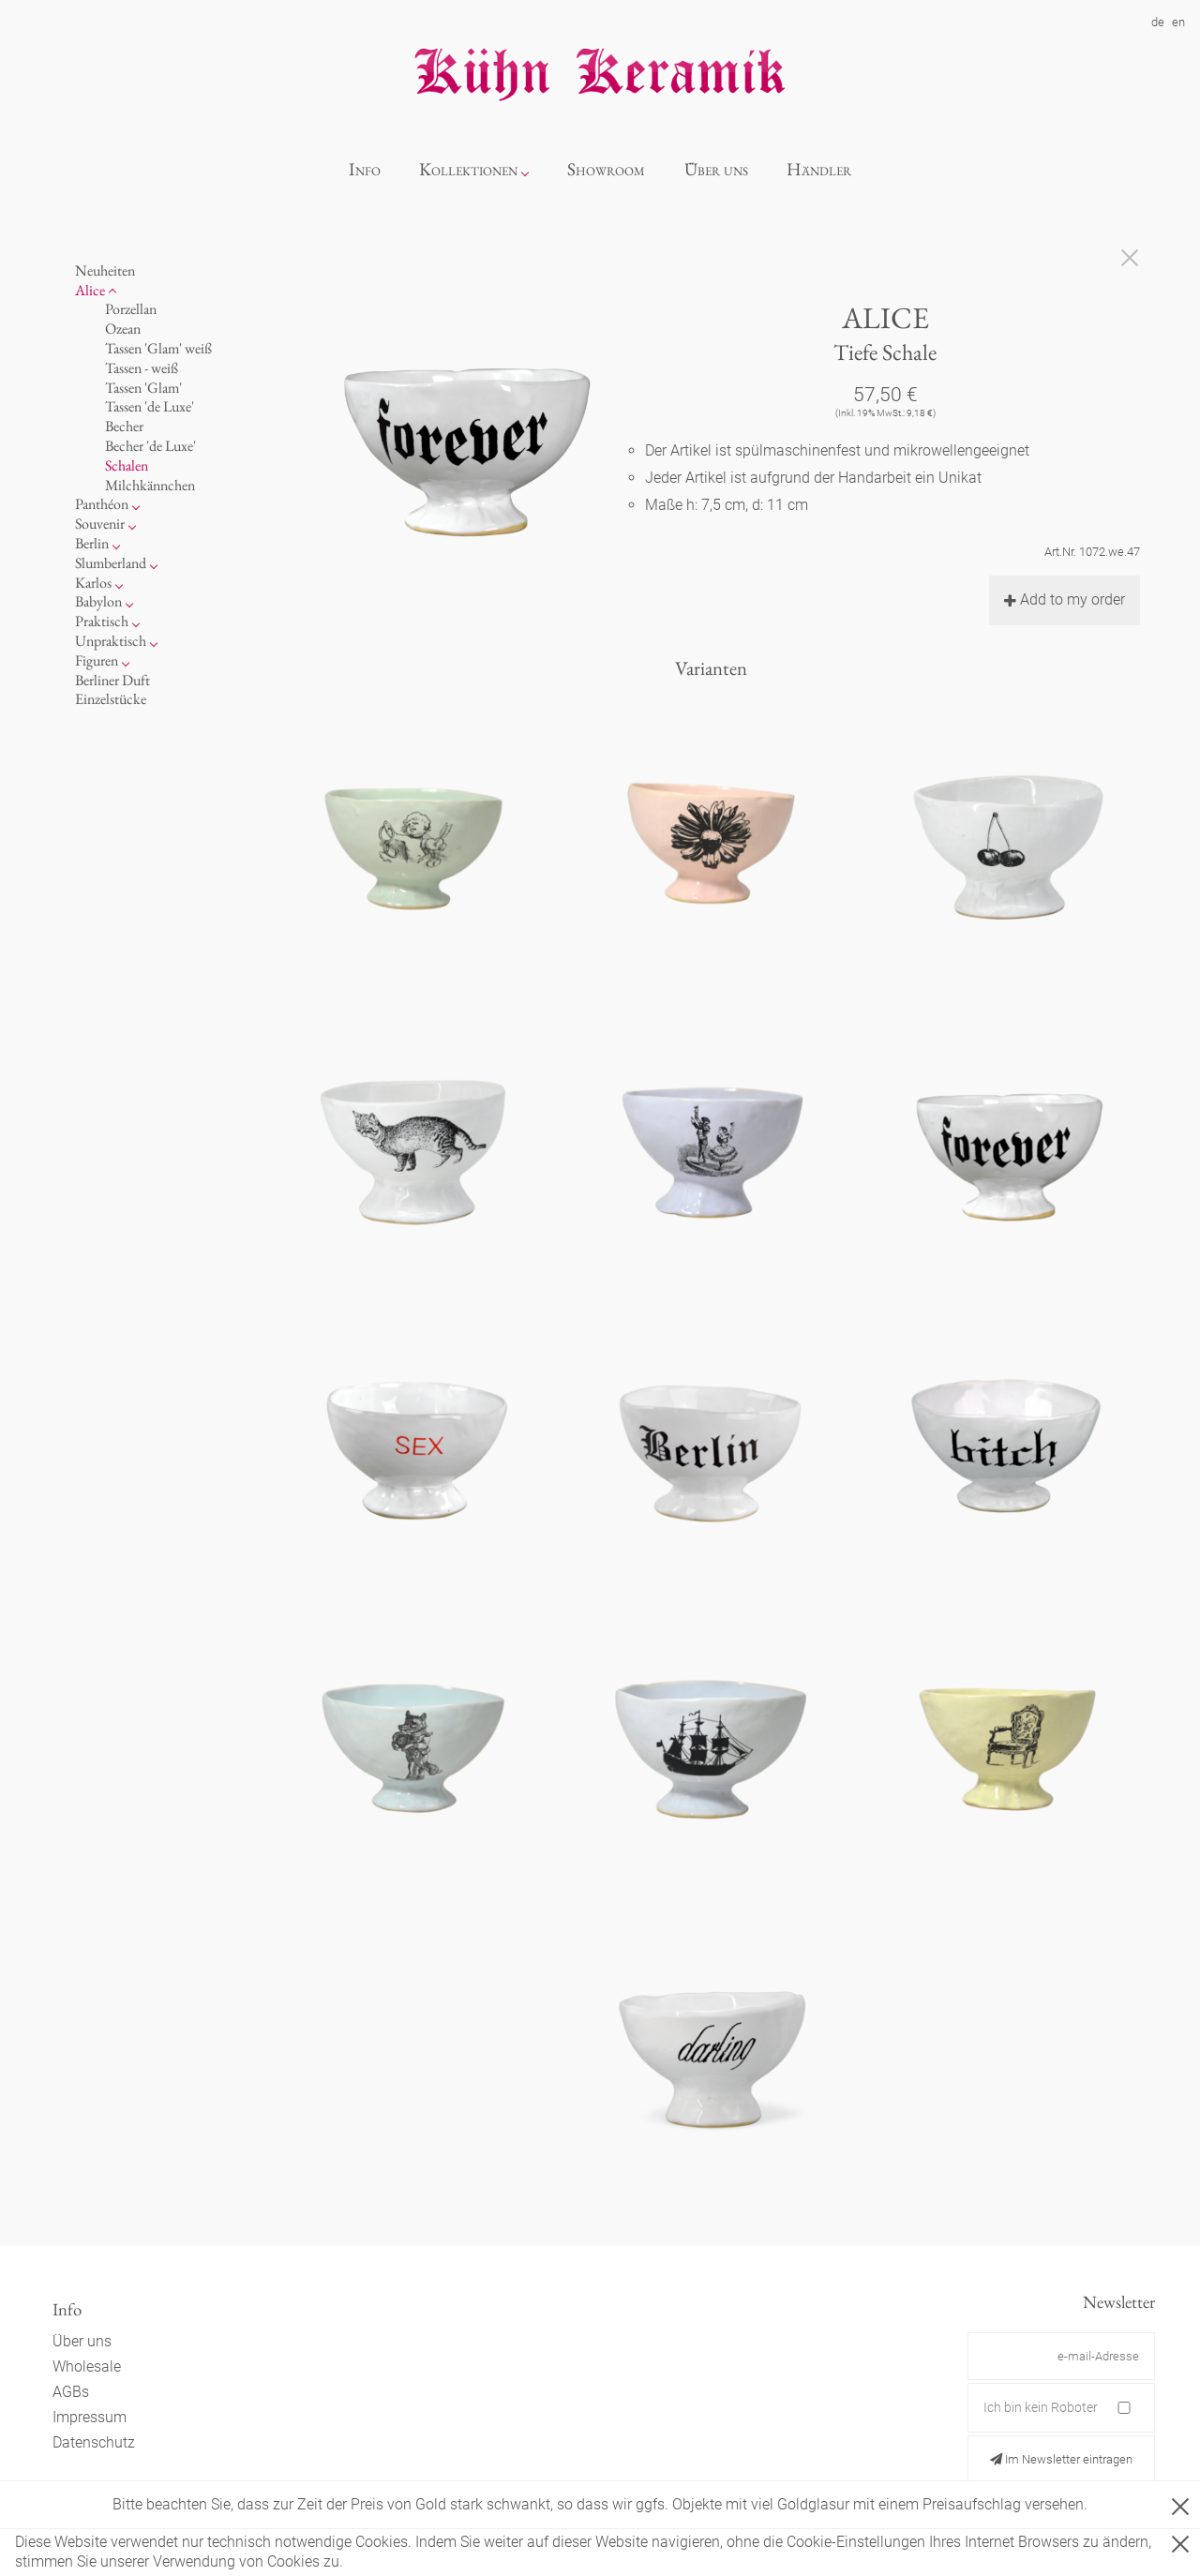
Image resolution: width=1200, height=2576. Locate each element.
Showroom (606, 169)
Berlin (92, 543)
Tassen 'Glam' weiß (158, 348)
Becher (124, 426)
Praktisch (101, 621)
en (1178, 22)
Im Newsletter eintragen (1061, 2459)
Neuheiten (105, 270)
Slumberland (110, 563)
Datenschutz (93, 2442)
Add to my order (1064, 599)
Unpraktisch (110, 641)
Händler (819, 169)
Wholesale (86, 2366)
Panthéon (101, 504)
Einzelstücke (110, 699)
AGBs (70, 2392)
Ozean (123, 328)
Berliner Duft (112, 680)
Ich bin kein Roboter (1040, 2407)
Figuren (96, 660)
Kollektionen (468, 169)
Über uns (716, 169)
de (1157, 22)
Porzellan (131, 309)
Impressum (89, 2417)
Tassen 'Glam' (143, 387)
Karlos (93, 582)
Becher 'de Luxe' (150, 446)
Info (365, 169)
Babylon (98, 601)
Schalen (126, 465)
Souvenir (100, 523)
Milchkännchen (150, 485)
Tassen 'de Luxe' (149, 406)
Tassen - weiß (141, 368)
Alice (90, 290)
